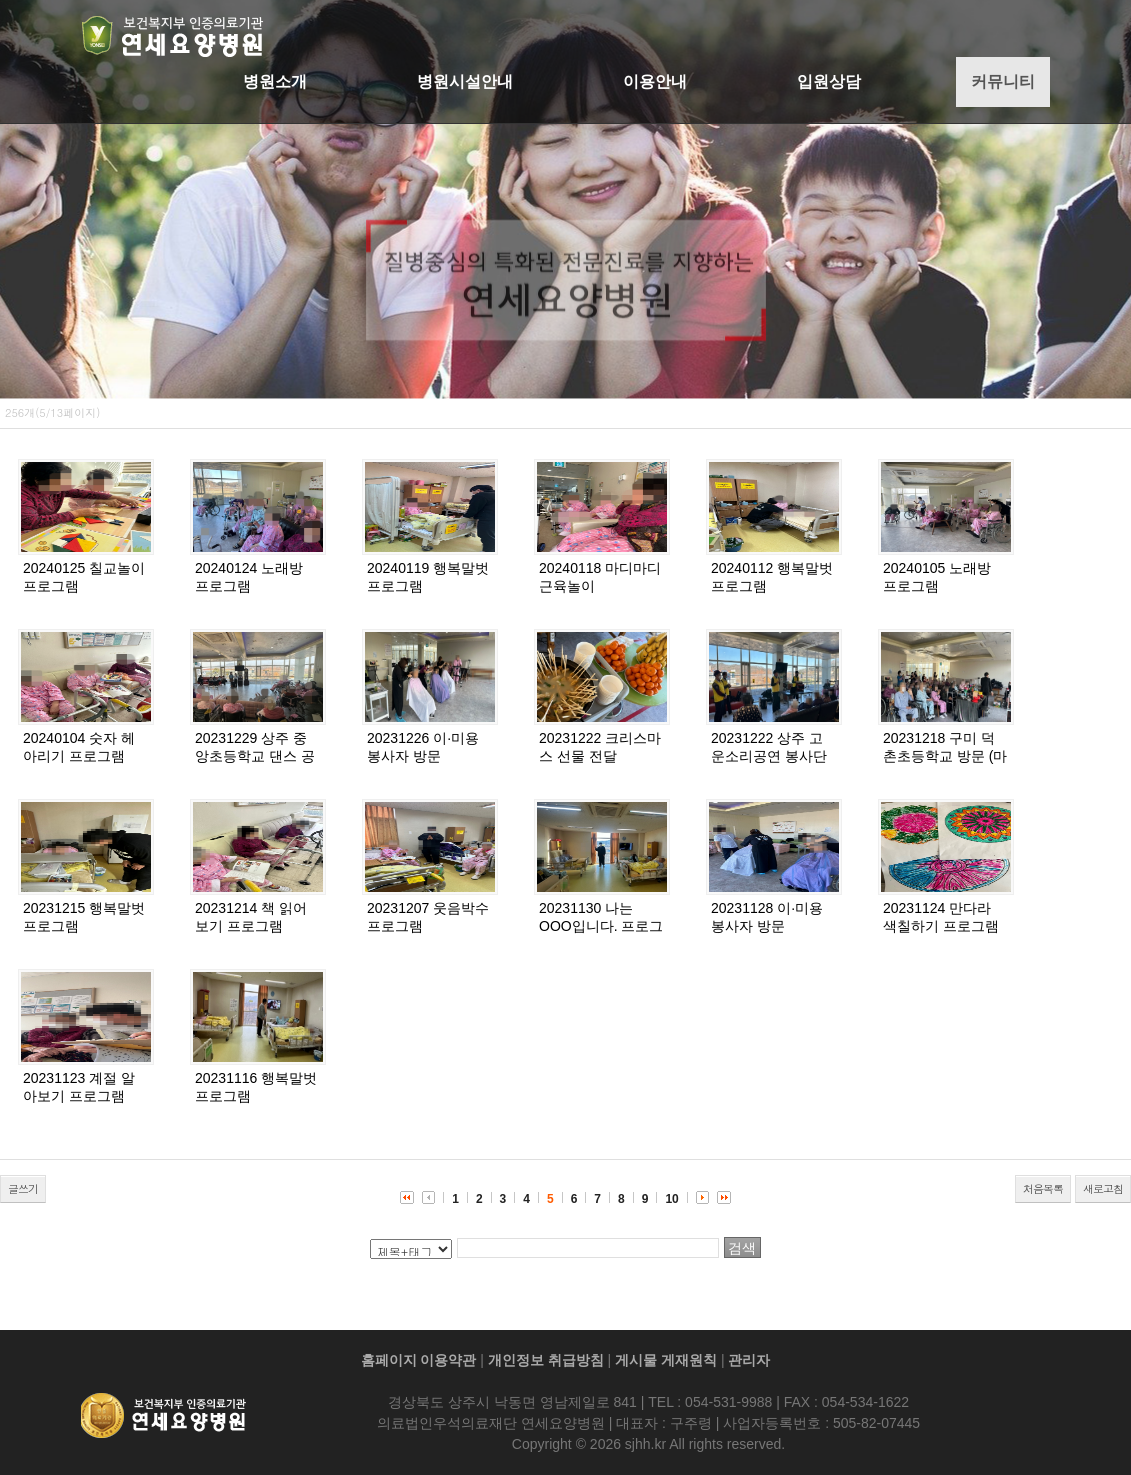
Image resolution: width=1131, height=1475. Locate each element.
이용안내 (655, 81)
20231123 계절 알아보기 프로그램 (79, 1087)
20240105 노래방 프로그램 (937, 577)
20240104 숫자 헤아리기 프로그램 (79, 747)
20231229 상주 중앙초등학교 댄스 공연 (255, 756)
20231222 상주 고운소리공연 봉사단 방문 (769, 756)
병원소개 (275, 81)
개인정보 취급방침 (546, 1360)
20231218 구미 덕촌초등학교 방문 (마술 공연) (945, 756)
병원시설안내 (465, 81)
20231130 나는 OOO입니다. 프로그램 (601, 926)
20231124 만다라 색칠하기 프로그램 (941, 917)
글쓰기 (23, 1188)
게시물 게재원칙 (666, 1360)
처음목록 (1043, 1188)
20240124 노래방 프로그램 (249, 577)
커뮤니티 (1003, 81)
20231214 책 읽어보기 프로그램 (251, 917)
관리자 (749, 1360)
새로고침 (1103, 1188)
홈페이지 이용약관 (419, 1360)
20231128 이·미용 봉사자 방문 (767, 917)
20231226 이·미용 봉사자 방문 (423, 747)
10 (671, 1199)
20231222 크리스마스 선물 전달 (600, 747)
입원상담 (829, 81)
